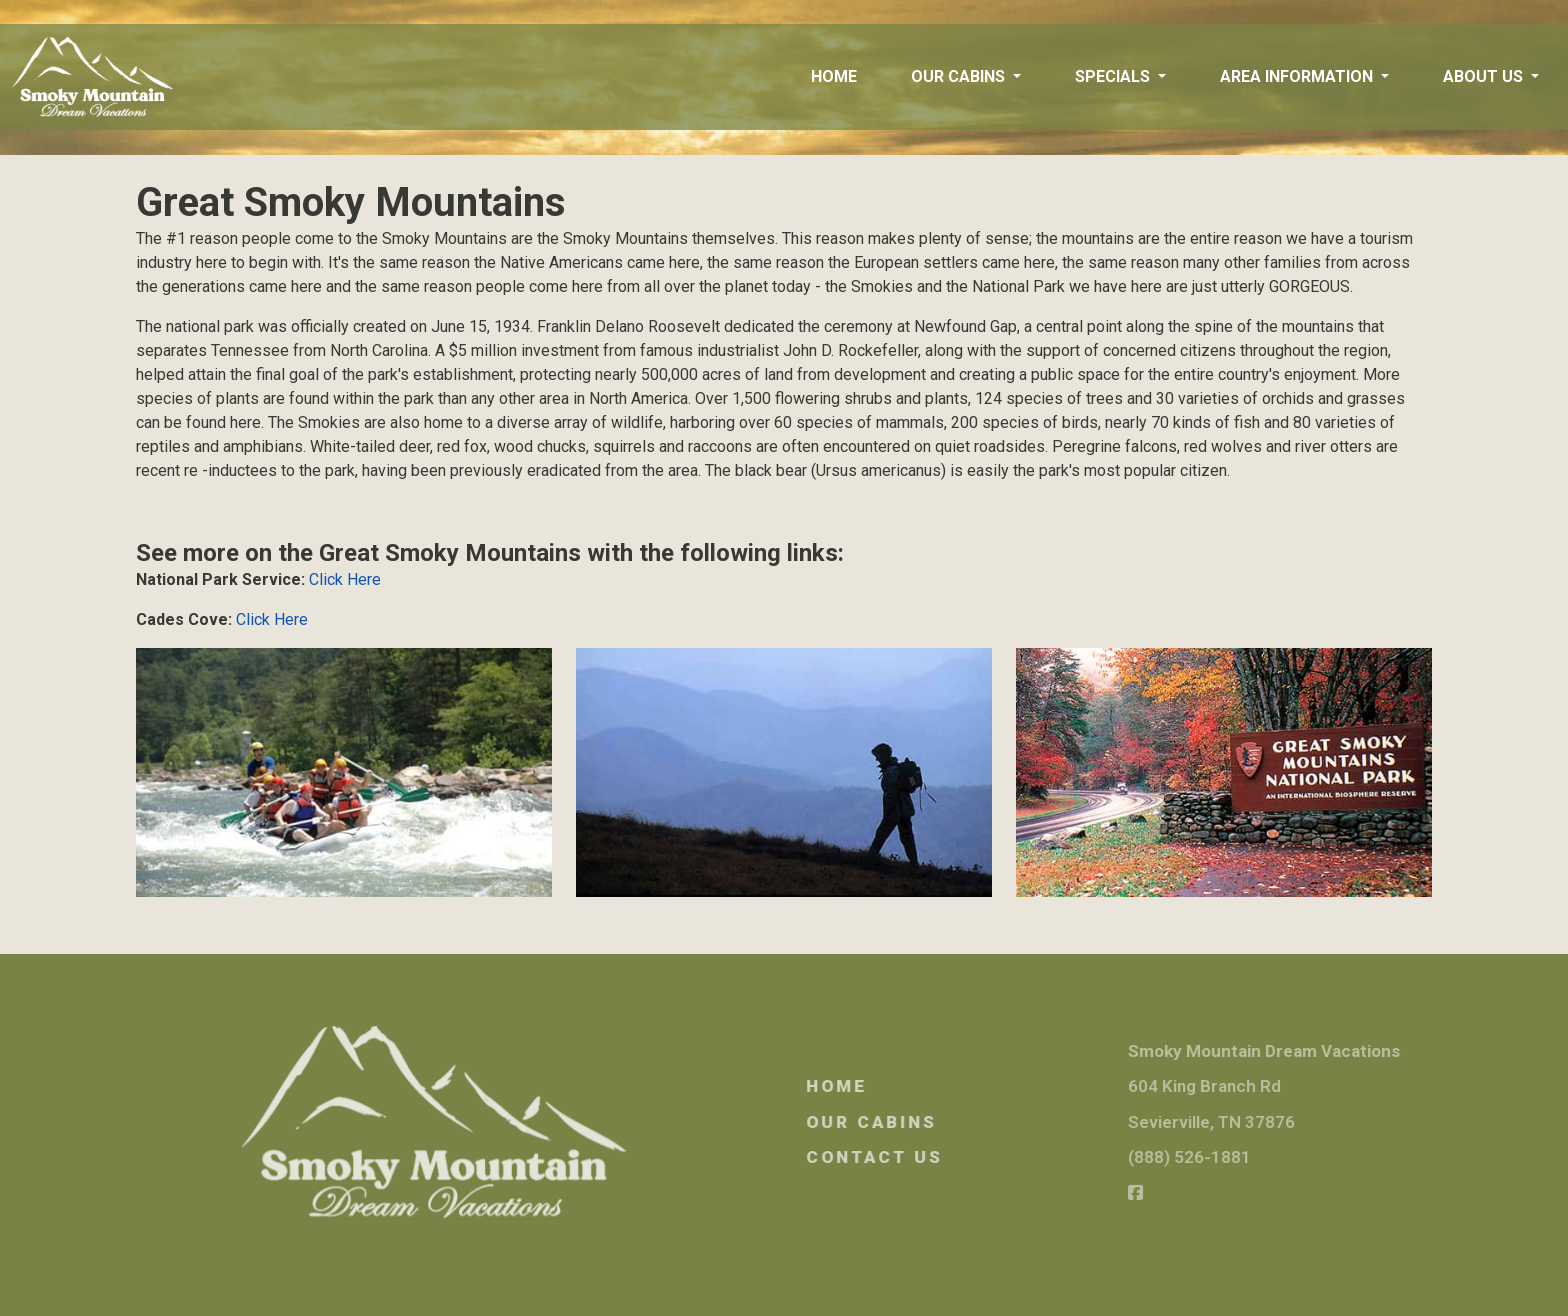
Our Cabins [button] (960, 76)
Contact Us (918, 1157)
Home (834, 76)
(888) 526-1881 (1232, 1157)
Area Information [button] (1298, 76)
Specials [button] (1114, 76)
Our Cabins (915, 1122)
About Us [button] (1485, 76)
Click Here (345, 579)
